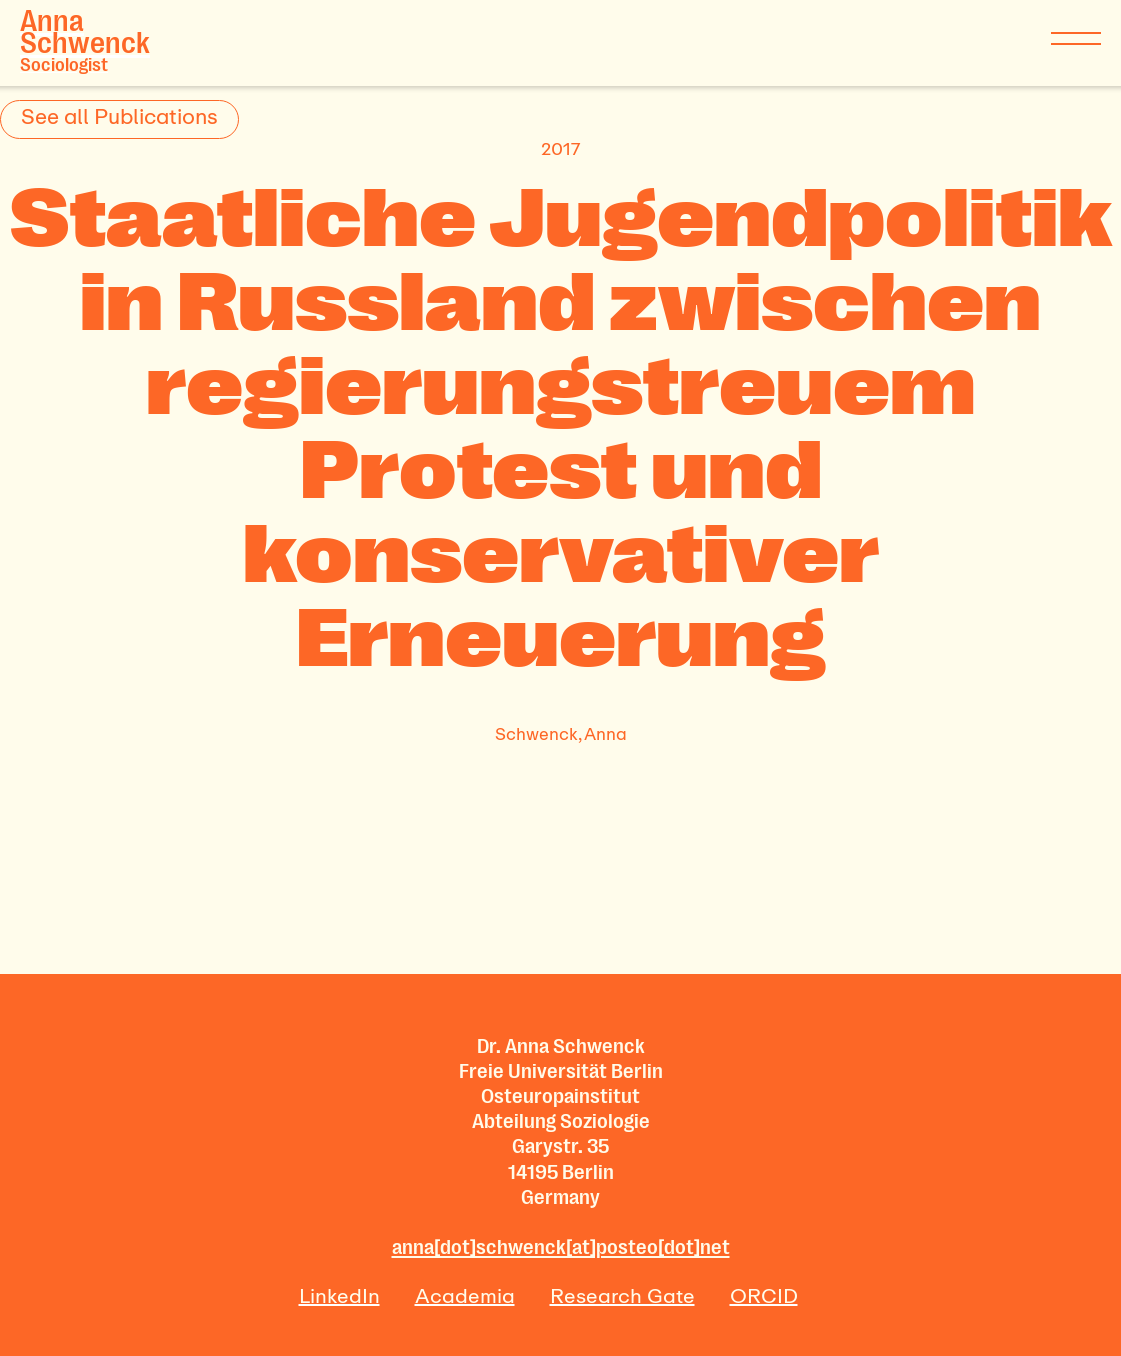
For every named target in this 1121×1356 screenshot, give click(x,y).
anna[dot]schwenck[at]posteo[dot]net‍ (561, 1247)
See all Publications (119, 116)
